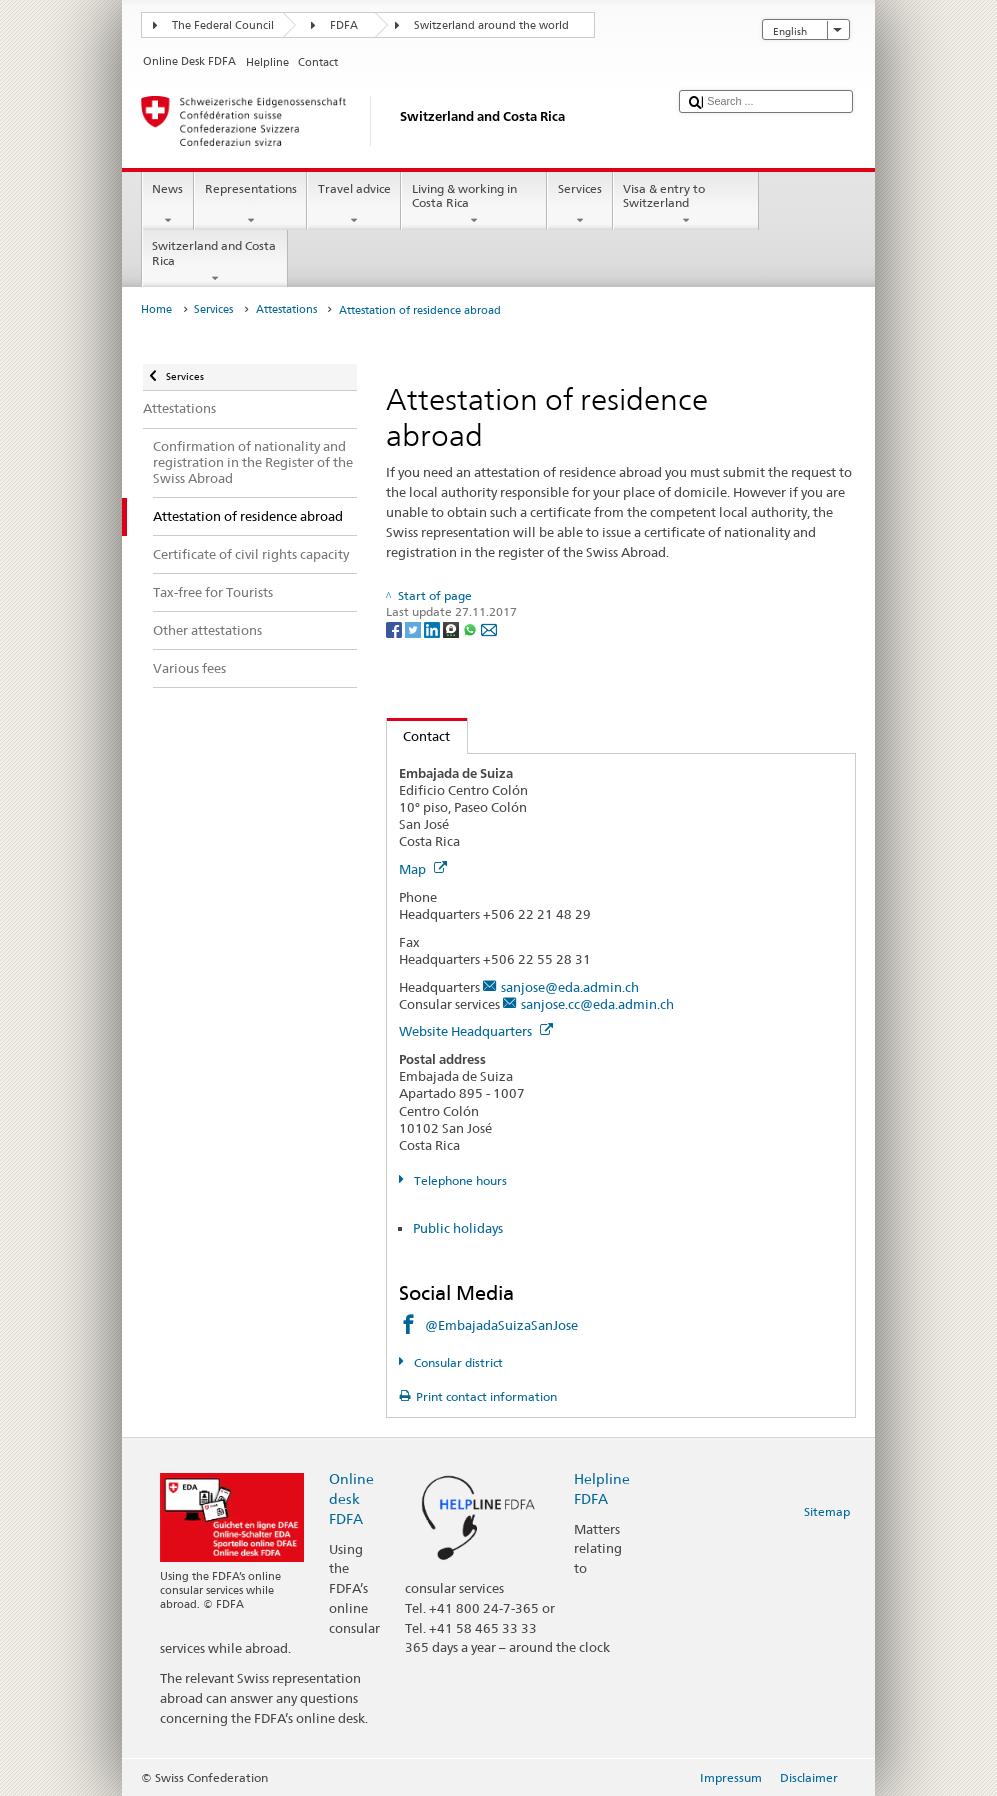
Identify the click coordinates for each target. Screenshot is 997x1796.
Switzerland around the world (491, 25)
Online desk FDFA (351, 1498)
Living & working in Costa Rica (474, 205)
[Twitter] (414, 628)
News (168, 205)
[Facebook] (395, 628)
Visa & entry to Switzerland (686, 205)
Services (579, 205)
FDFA (344, 25)
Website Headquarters (476, 1031)
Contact (419, 736)
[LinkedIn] (433, 628)
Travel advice (354, 205)
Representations (250, 205)
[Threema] (452, 628)
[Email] (489, 628)
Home (156, 309)
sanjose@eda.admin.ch (570, 987)
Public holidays (458, 1228)
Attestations (286, 309)
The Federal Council (223, 25)
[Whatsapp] (471, 628)
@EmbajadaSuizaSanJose (501, 1325)
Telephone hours (459, 1180)
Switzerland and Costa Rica (215, 262)
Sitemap (827, 1511)
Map (423, 869)
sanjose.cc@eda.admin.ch (597, 1004)
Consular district (457, 1362)
